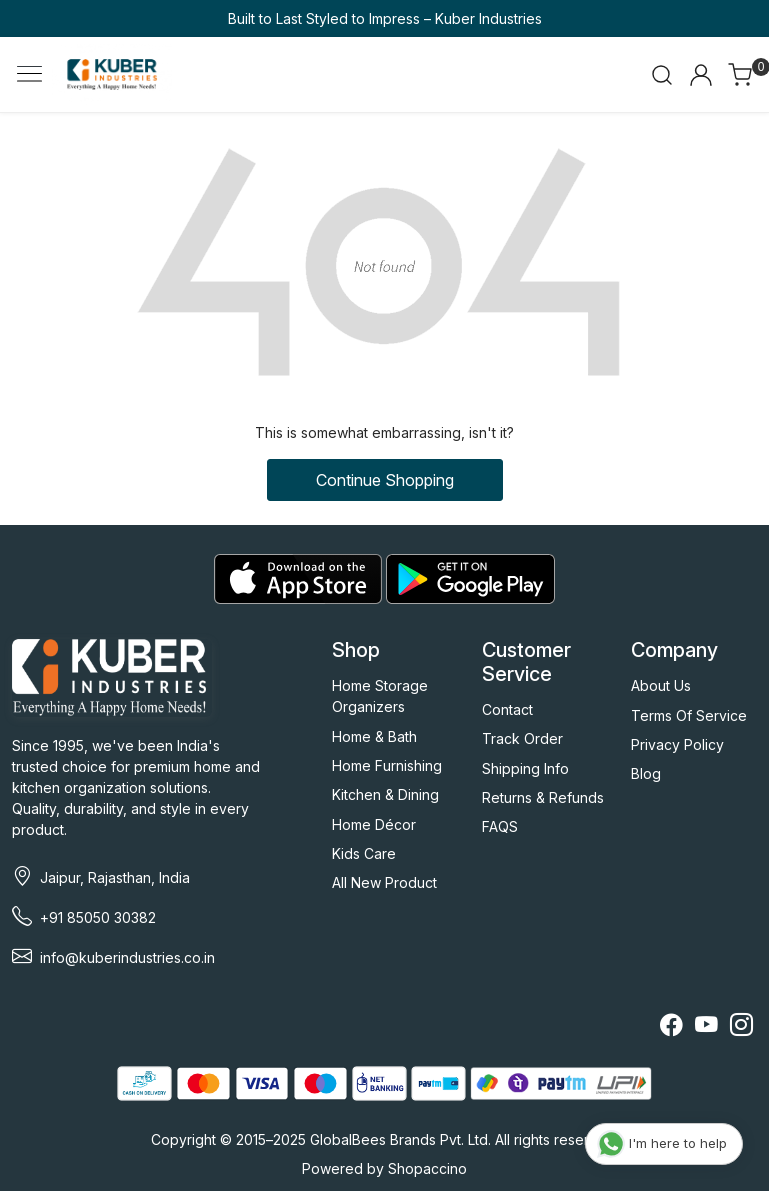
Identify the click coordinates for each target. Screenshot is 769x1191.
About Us (661, 685)
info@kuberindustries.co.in (127, 957)
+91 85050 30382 (98, 917)
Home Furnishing (387, 765)
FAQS (500, 826)
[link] (662, 75)
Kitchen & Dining (385, 794)
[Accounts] (701, 75)
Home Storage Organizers (380, 696)
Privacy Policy (677, 744)
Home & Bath (374, 736)
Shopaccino (427, 1168)
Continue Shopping (385, 480)
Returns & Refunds (543, 797)
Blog (646, 773)
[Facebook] (671, 1027)
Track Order (522, 738)
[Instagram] (741, 1027)
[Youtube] (706, 1027)
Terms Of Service (689, 715)
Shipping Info (525, 768)
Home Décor (374, 824)
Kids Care (364, 853)
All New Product (384, 882)
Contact (507, 709)
